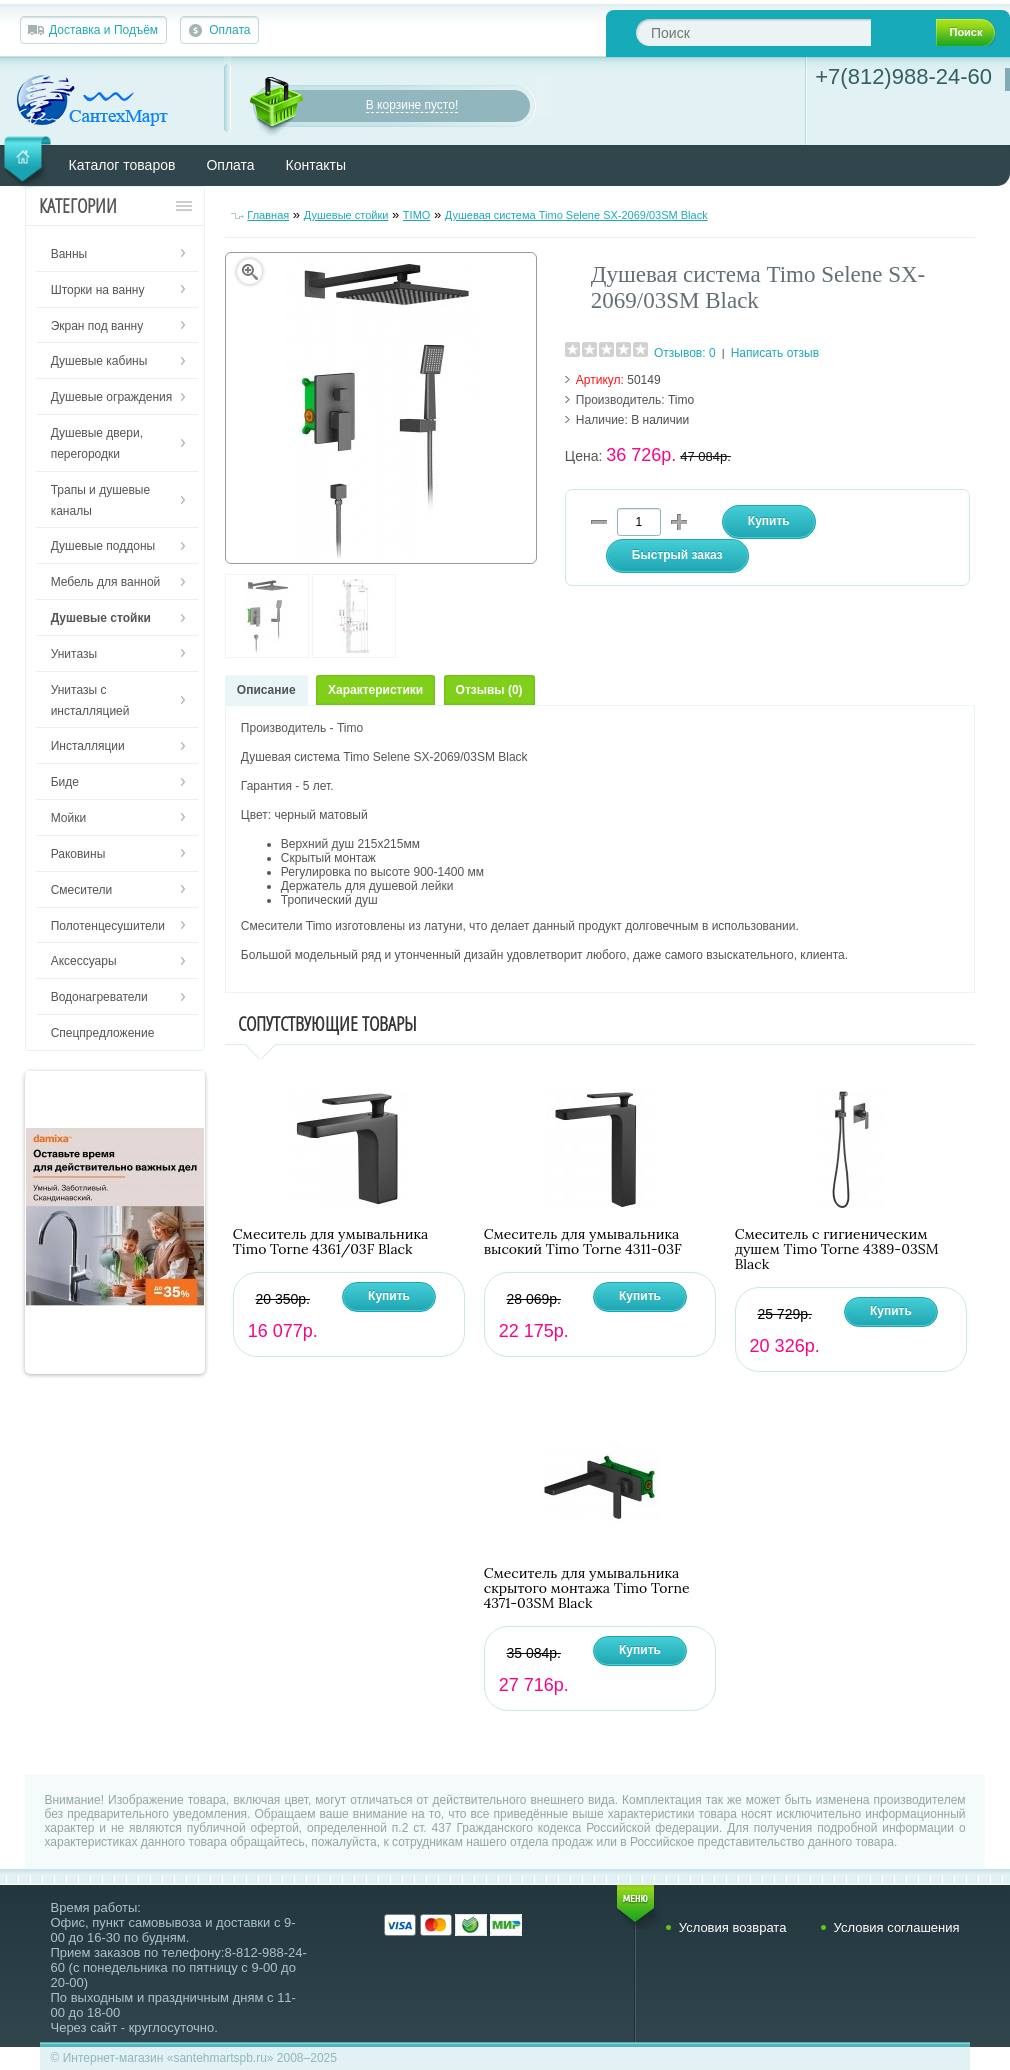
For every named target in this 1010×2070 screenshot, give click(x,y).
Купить (389, 1296)
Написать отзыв (775, 353)
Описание (266, 690)
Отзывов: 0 (685, 353)
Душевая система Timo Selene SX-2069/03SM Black (576, 215)
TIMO (417, 215)
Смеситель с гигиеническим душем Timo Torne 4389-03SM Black (837, 1249)
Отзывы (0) (489, 690)
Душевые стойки (346, 215)
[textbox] (753, 32)
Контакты (316, 165)
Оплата (229, 30)
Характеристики (375, 690)
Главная (268, 215)
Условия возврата (733, 1927)
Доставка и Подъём (103, 30)
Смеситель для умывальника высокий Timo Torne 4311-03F (583, 1242)
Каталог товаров (122, 165)
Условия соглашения (897, 1927)
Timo (681, 400)
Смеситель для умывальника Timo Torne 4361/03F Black (331, 1242)
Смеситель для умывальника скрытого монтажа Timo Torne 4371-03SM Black (587, 1588)
